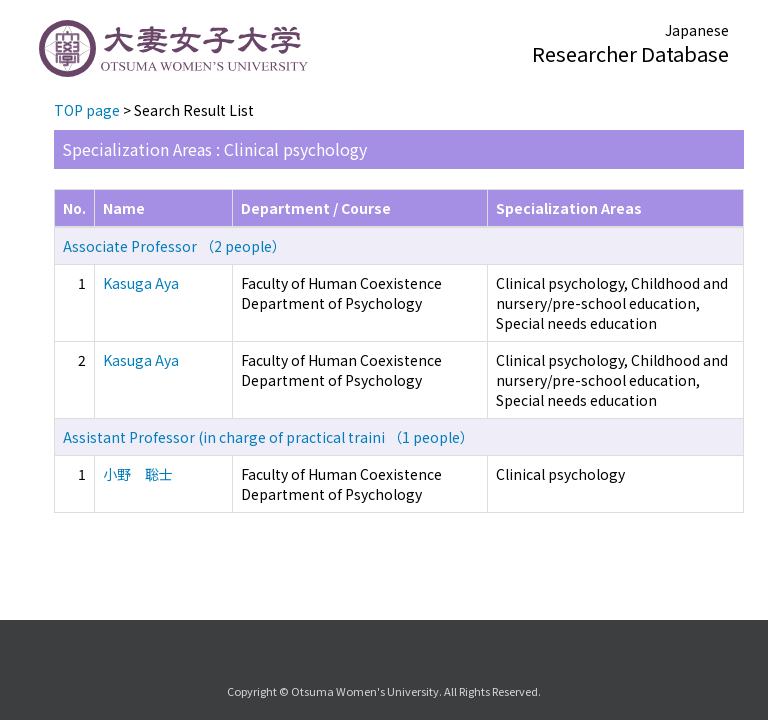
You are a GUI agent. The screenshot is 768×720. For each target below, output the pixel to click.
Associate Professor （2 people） (174, 246)
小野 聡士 (138, 474)
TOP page (87, 110)
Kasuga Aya (141, 283)
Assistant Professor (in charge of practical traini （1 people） (268, 437)
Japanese (697, 30)
